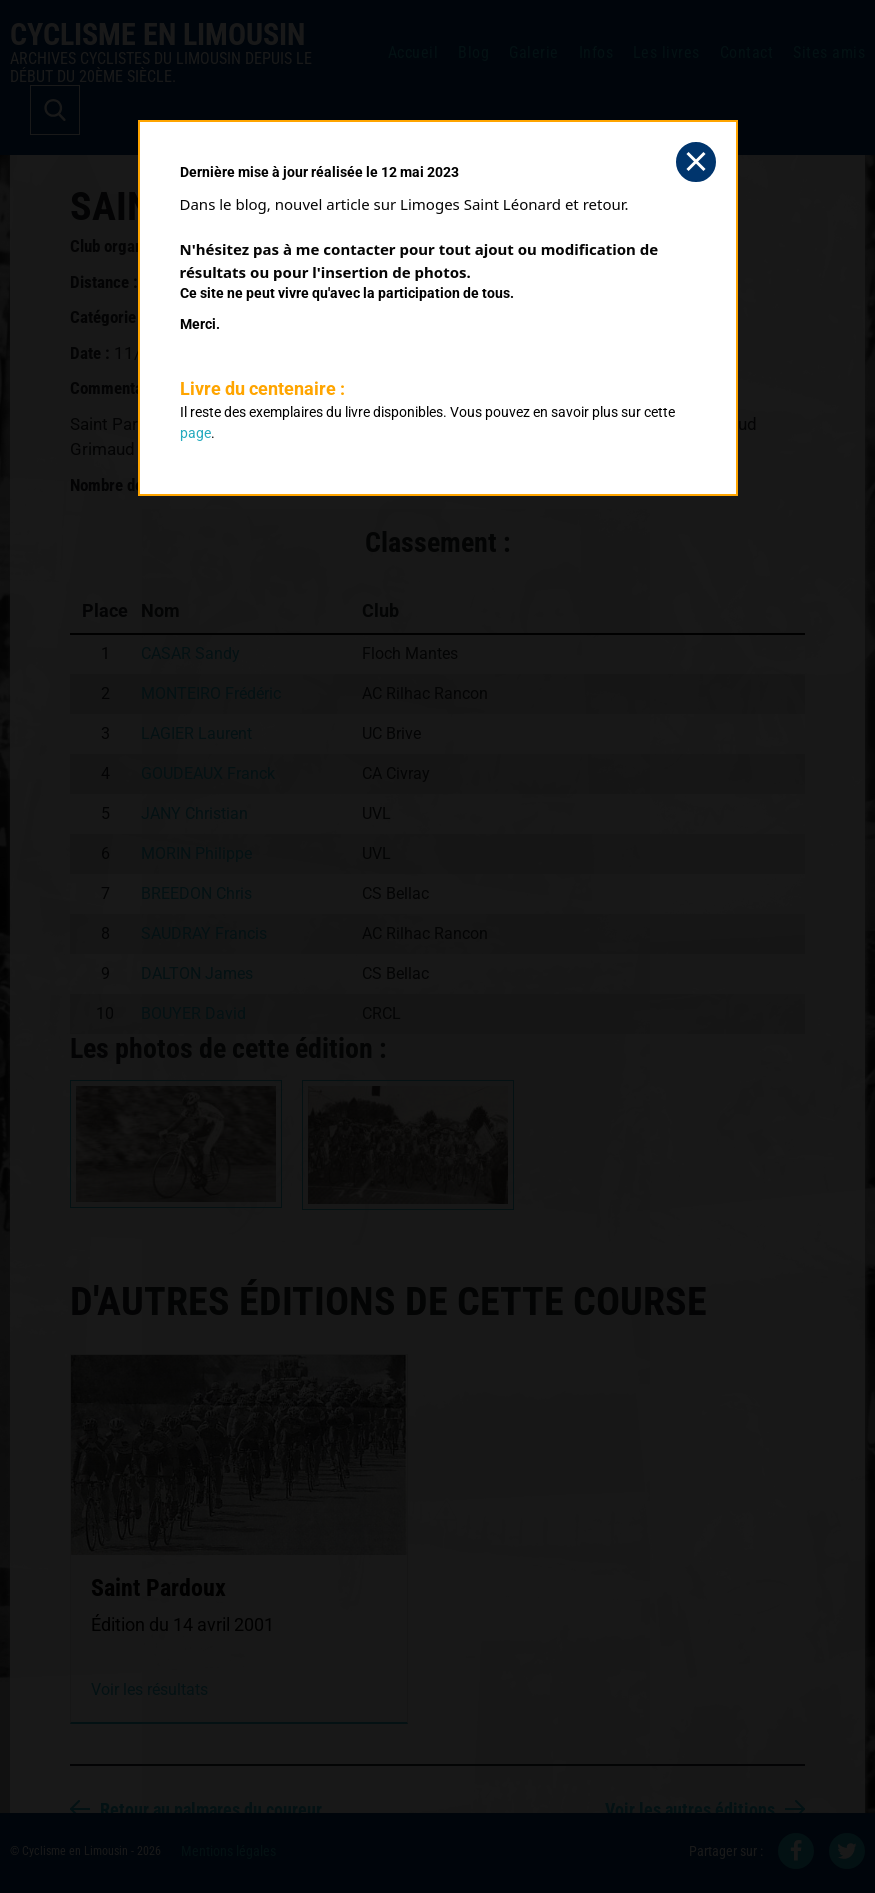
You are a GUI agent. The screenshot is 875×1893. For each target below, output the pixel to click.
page (195, 433)
